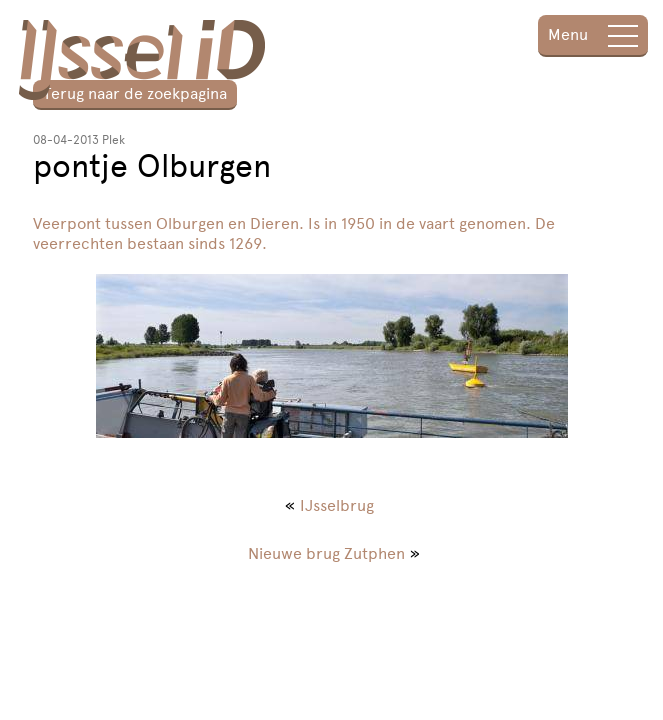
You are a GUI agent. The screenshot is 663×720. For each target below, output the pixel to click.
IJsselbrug (337, 505)
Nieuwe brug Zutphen (326, 553)
